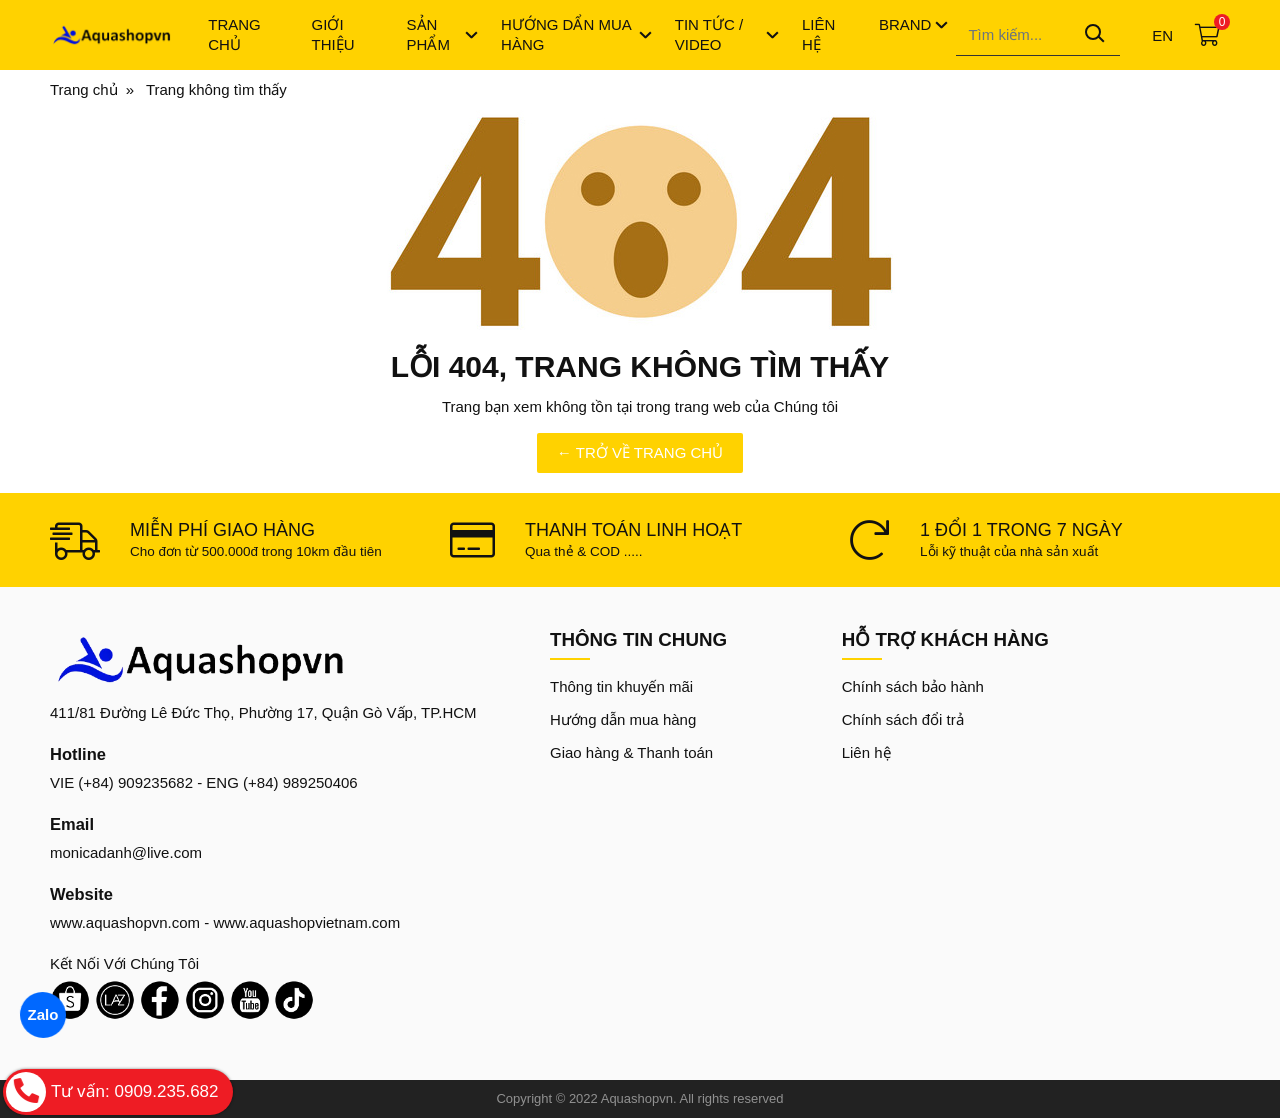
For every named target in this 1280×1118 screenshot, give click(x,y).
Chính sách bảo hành (913, 686)
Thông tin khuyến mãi (621, 686)
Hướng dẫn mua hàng (623, 719)
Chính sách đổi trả (903, 719)
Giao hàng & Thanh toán (631, 752)
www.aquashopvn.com (125, 922)
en (1162, 35)
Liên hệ (866, 752)
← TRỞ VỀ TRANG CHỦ (640, 452)
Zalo (42, 1014)
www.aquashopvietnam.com (306, 922)
